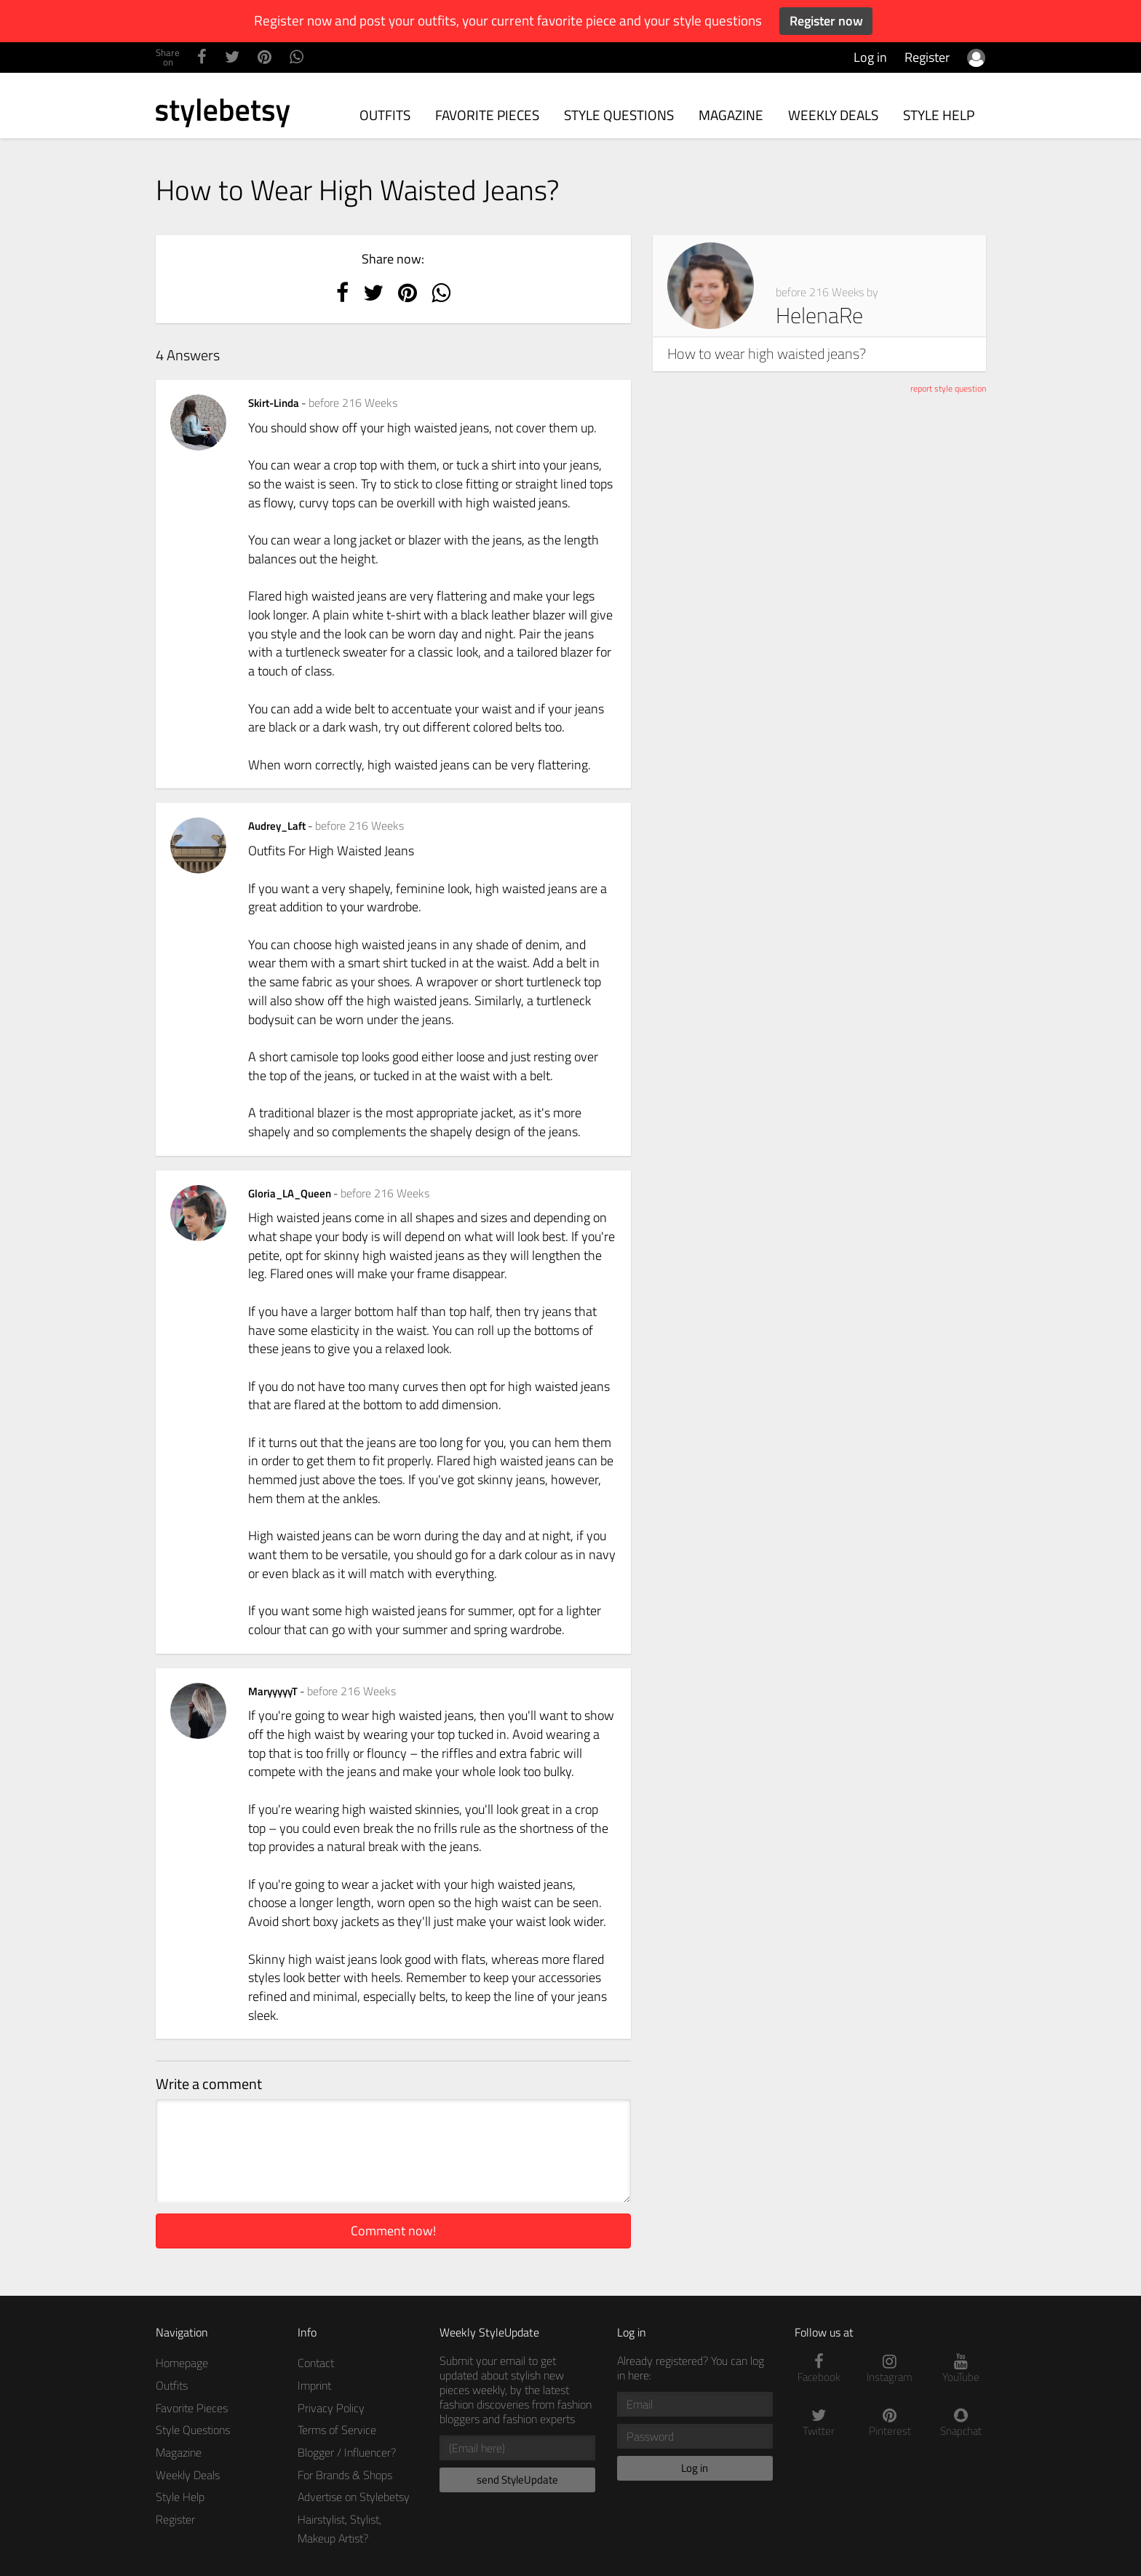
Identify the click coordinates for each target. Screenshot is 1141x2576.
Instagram (890, 2369)
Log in (870, 57)
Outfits (384, 114)
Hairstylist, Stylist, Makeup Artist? (339, 2528)
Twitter (819, 2422)
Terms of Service (337, 2429)
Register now (826, 21)
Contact (316, 2362)
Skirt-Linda (274, 403)
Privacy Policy (331, 2408)
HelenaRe (819, 315)
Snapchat (961, 2422)
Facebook (819, 2369)
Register (927, 57)
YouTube (961, 2369)
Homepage (182, 2362)
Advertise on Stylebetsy (354, 2496)
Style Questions (619, 114)
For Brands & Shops (345, 2475)
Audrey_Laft (278, 825)
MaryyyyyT (274, 1691)
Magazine (731, 114)
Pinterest (890, 2422)
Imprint (314, 2385)
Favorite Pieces (487, 114)
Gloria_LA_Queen (290, 1193)
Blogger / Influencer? (347, 2452)
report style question (948, 388)
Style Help (938, 114)
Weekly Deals (833, 114)
